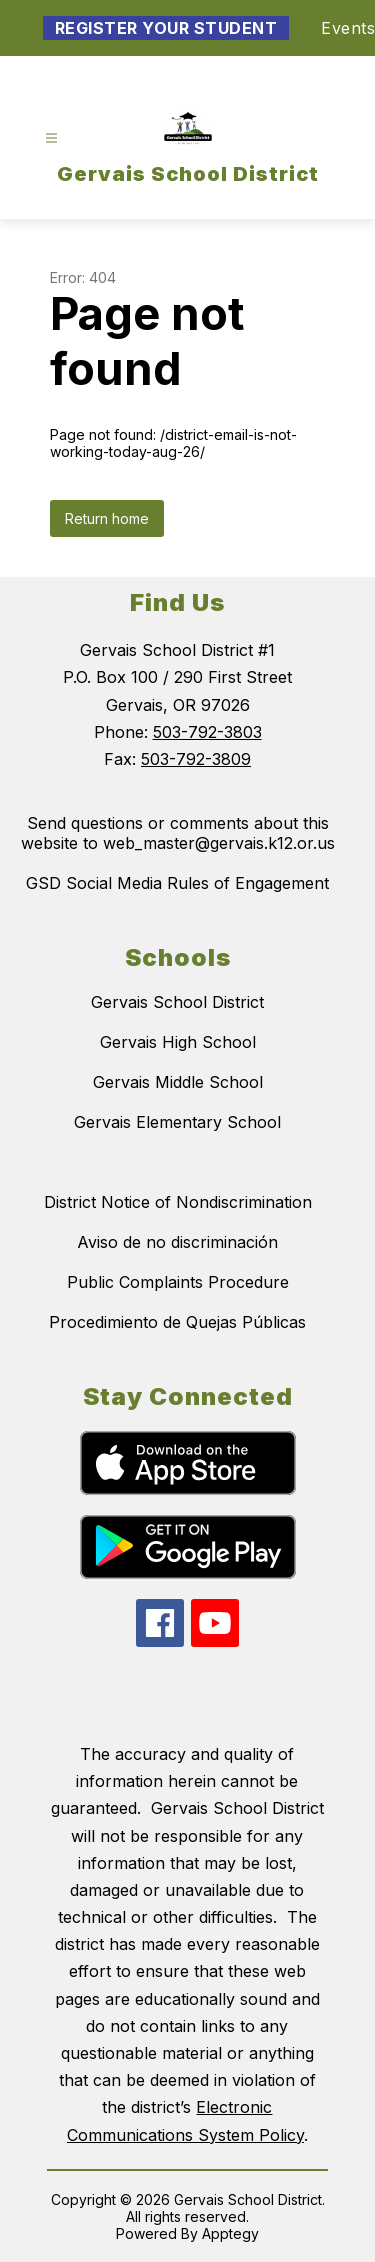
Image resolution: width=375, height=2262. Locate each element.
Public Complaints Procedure (178, 1282)
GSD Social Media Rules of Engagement (177, 883)
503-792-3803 (207, 732)
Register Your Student (166, 28)
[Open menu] (51, 138)
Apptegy (230, 2233)
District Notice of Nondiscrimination (178, 1202)
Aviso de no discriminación (177, 1242)
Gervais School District (177, 1002)
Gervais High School (178, 1042)
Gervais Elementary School (177, 1122)
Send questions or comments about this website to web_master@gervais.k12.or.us (178, 833)
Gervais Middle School (178, 1082)
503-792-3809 (196, 759)
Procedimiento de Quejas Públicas (177, 1322)
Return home (107, 518)
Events (348, 28)
